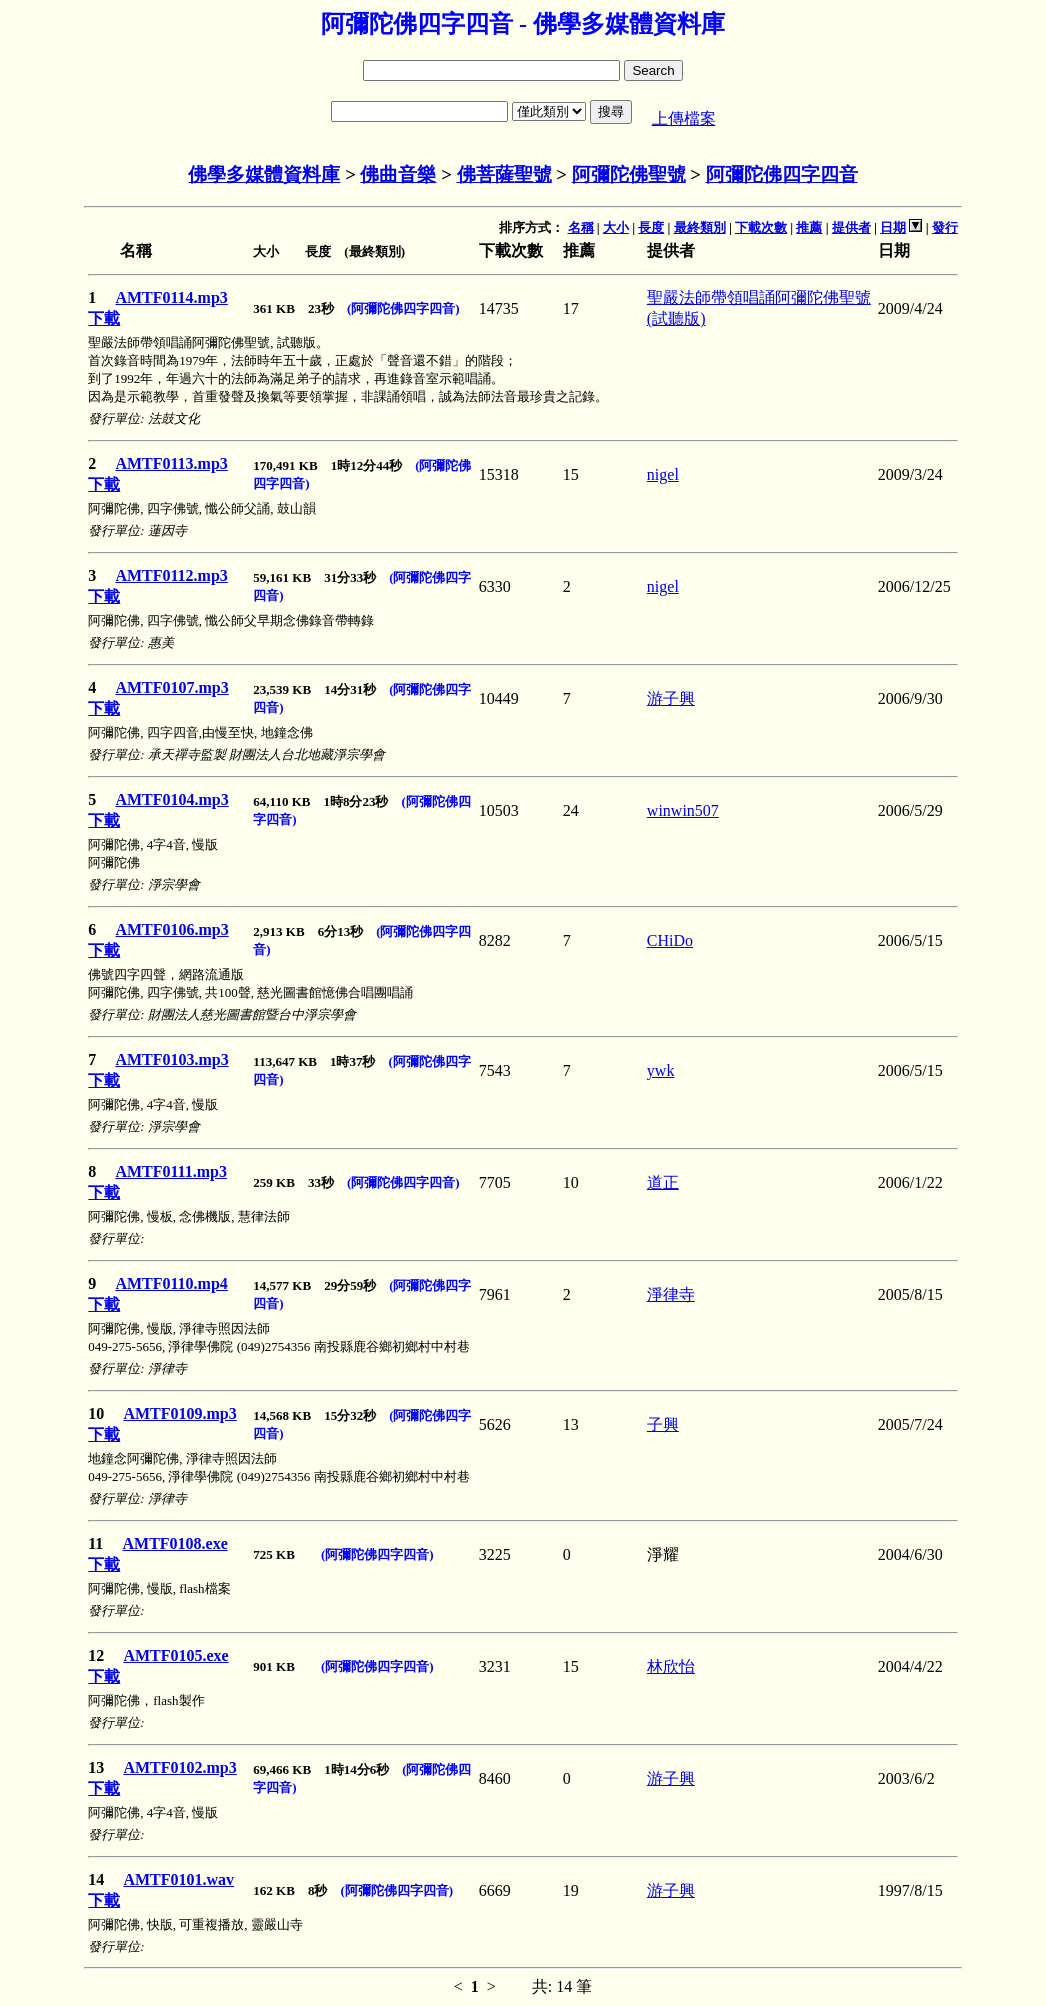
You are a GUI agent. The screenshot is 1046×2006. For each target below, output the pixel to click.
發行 (945, 227)
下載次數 (761, 227)
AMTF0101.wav (178, 1879)
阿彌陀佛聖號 (629, 174)
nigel (663, 474)
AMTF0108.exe (174, 1543)
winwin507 (683, 810)
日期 (893, 227)
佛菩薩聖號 (504, 174)
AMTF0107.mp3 (171, 687)
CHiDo (670, 940)
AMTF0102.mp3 (179, 1767)
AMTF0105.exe (175, 1655)
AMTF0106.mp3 (171, 929)
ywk (661, 1070)
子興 (663, 1424)
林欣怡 (671, 1666)
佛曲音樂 (398, 174)
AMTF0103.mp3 (171, 1059)
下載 (104, 318)
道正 (663, 1182)
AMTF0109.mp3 (179, 1413)
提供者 (851, 227)
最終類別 (700, 227)
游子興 (671, 698)
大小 (616, 227)
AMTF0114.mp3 (171, 297)
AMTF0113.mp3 (171, 463)
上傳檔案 (684, 118)
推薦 (809, 227)
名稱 (581, 227)
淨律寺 (671, 1294)
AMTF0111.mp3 (171, 1171)
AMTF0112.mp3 (171, 575)
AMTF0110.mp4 (171, 1283)
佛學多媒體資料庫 (264, 174)
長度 (651, 227)
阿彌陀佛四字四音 (782, 174)
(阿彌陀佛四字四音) (403, 308)
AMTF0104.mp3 (171, 799)
